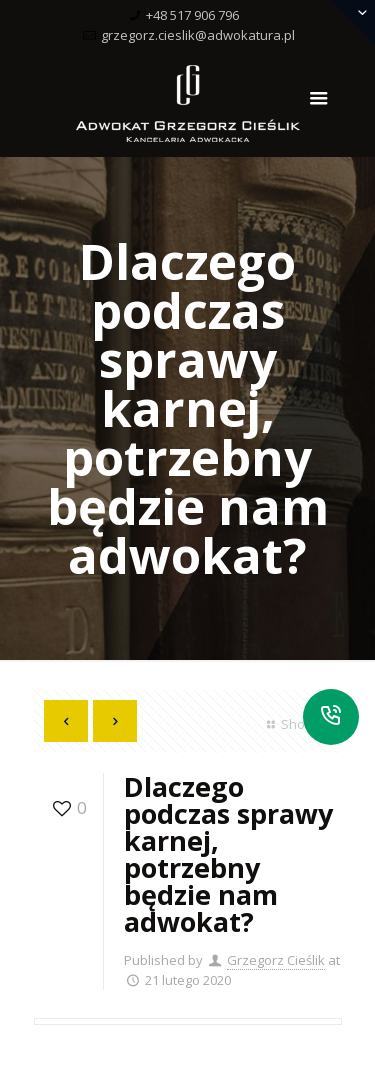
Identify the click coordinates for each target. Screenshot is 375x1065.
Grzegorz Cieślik (276, 960)
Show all (296, 724)
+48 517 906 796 (192, 15)
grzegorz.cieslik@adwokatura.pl (198, 35)
